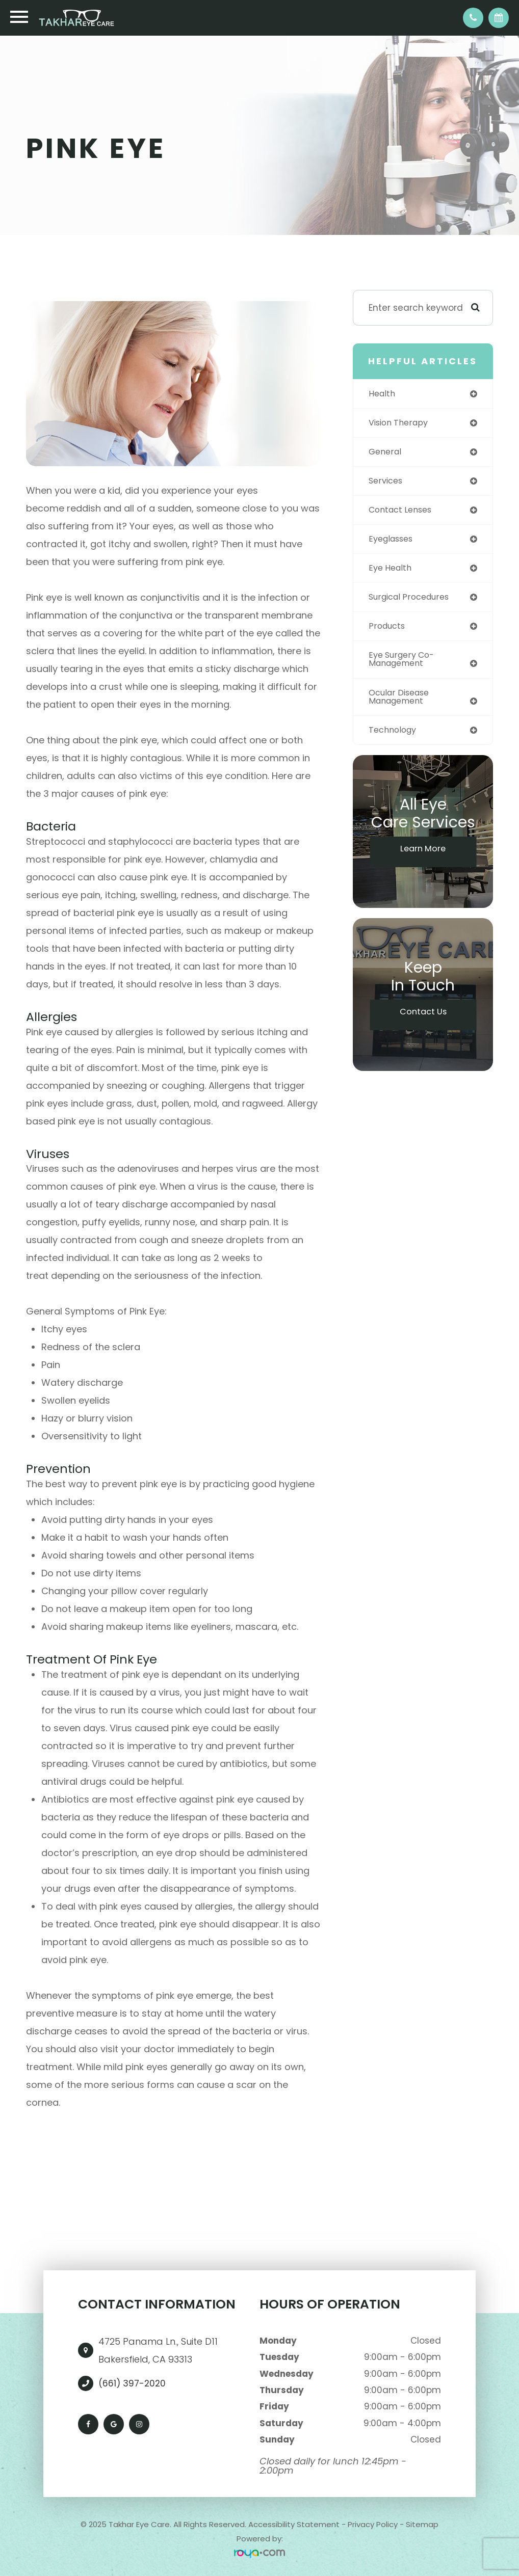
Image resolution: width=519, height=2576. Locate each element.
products (388, 631)
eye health (391, 572)
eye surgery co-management (404, 664)
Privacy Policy (373, 2524)
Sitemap (422, 2524)
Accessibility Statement (294, 2524)
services (387, 482)
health (383, 394)
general (386, 453)
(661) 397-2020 (132, 2383)
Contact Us (423, 1020)
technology (395, 737)
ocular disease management (402, 702)
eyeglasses (393, 542)
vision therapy (401, 423)
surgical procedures (413, 601)
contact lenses (403, 512)
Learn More (423, 857)
